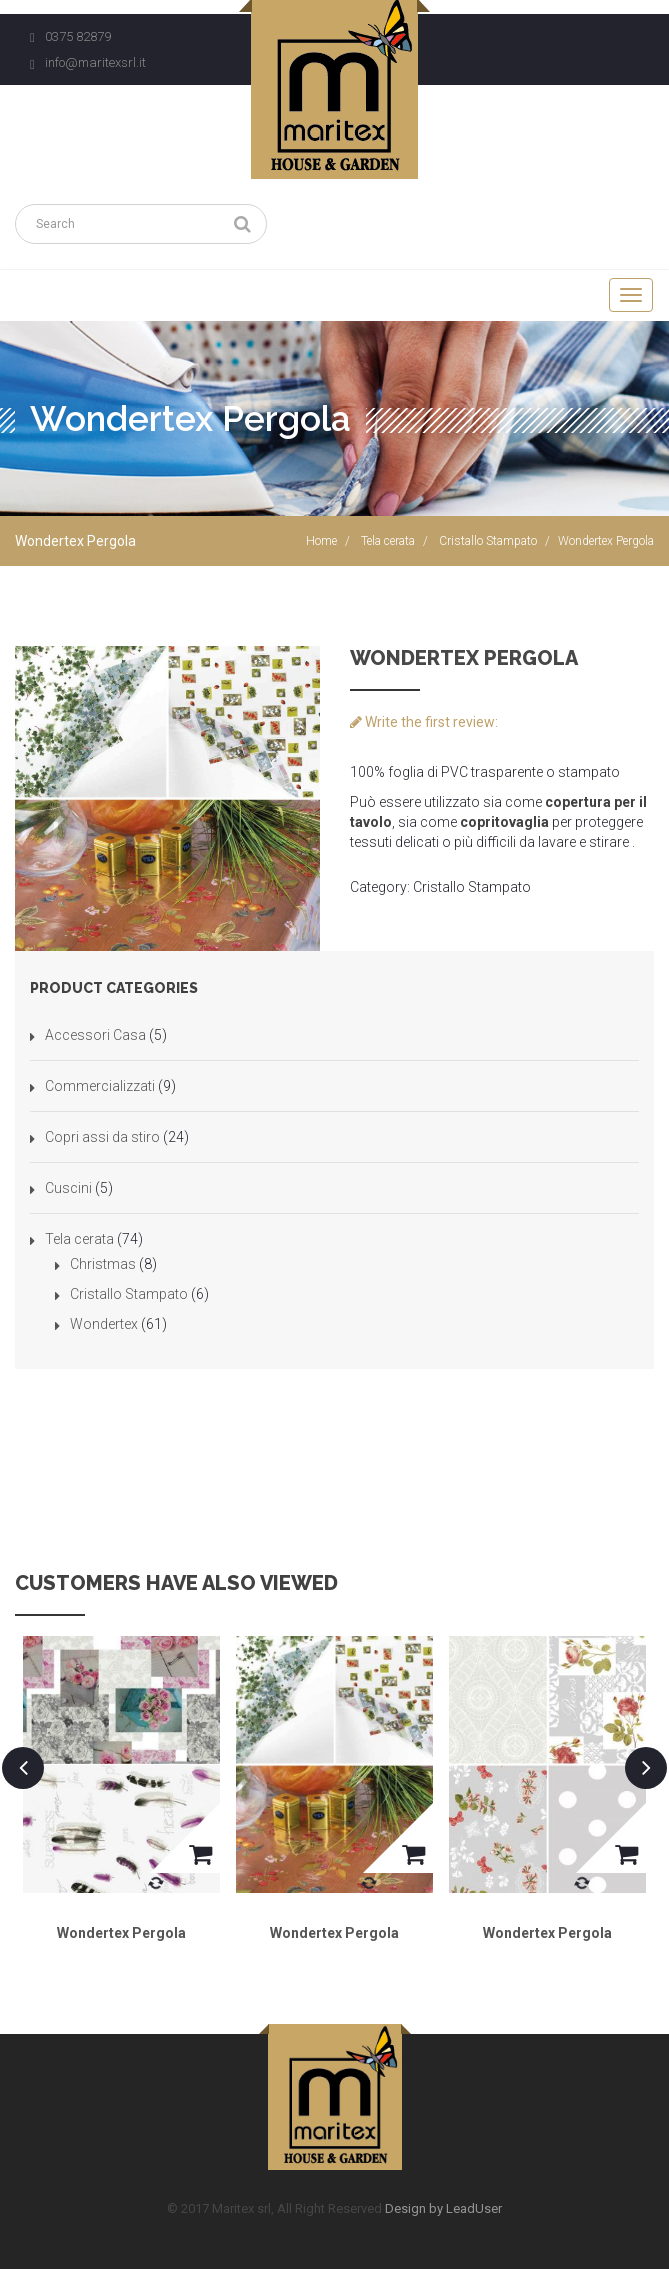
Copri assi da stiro (102, 1137)
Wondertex (104, 1324)
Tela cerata (388, 541)
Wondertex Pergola (121, 1933)
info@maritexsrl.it (95, 62)
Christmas (103, 1264)
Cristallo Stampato (488, 541)
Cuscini (68, 1188)
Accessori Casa (95, 1035)
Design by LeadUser (443, 2208)
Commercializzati (100, 1086)
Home (321, 541)
